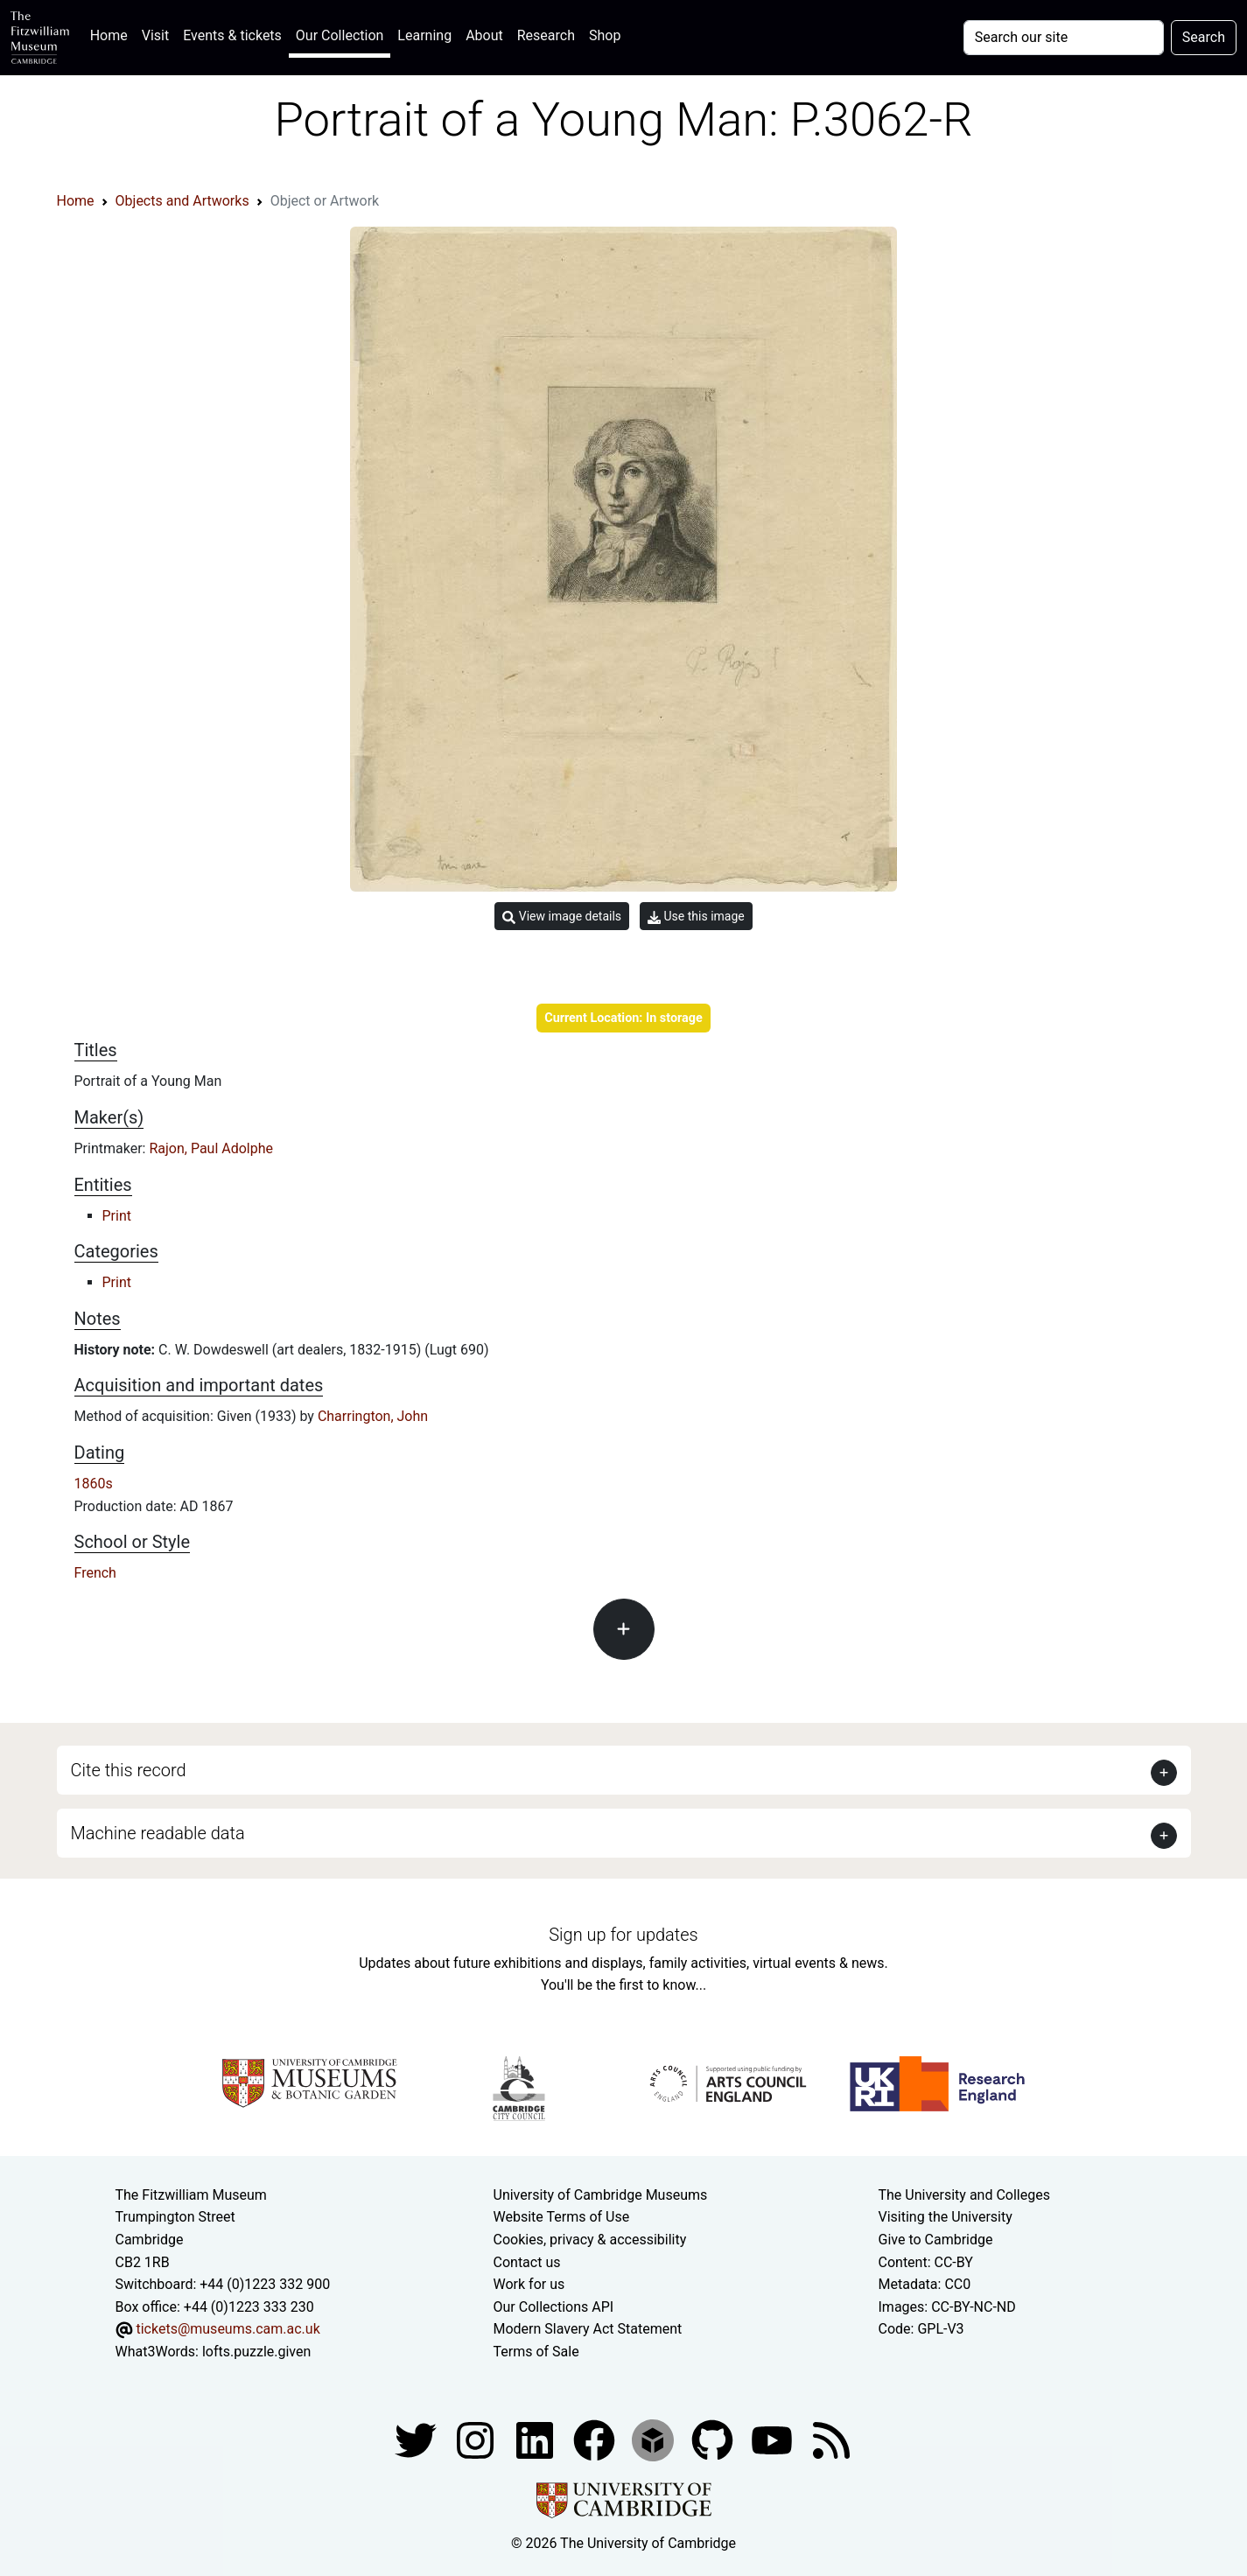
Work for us (529, 2284)
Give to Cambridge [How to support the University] (936, 2239)
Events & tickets (232, 35)
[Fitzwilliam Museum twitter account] (417, 2439)
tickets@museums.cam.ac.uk (227, 2328)
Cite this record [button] (128, 1770)
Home (112, 34)
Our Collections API (554, 2307)
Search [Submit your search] (1203, 37)
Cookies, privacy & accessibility (590, 2239)
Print (116, 1216)
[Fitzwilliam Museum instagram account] (477, 2439)
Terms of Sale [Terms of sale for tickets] (536, 2351)
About (484, 35)
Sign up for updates (623, 1934)
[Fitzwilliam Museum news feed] (831, 2439)
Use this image (696, 916)
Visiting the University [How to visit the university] (945, 2216)
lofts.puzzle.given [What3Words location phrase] (256, 2351)
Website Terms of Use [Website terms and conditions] (562, 2216)
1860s (93, 1483)
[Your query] (1063, 37)
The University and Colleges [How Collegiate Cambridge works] (964, 2195)
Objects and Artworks (182, 200)
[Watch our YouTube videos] (773, 2439)
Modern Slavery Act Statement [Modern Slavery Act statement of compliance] (588, 2328)
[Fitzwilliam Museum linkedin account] (596, 2439)
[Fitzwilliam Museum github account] (714, 2439)
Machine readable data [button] (158, 1833)
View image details (561, 916)
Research (546, 35)
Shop (604, 35)
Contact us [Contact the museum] (527, 2262)
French (95, 1572)
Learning (424, 35)
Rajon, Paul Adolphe (211, 1148)
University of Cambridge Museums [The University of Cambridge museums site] (601, 2195)
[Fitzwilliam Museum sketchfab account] (654, 2439)
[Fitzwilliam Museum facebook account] (536, 2439)
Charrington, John (373, 1416)
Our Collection (339, 35)
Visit (155, 35)
